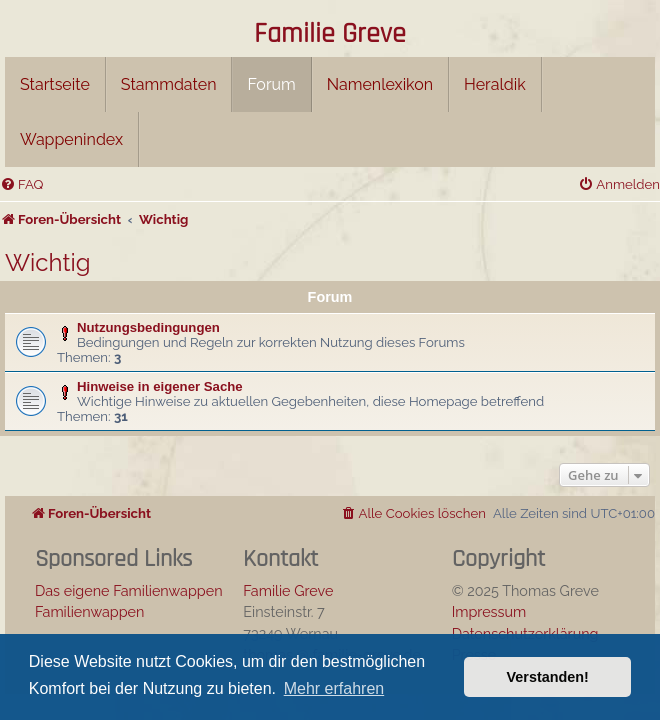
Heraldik (495, 84)
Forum (271, 84)
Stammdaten (169, 84)
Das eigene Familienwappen (129, 590)
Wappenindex (71, 139)
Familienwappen (89, 611)
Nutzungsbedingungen (148, 327)
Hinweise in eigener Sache (160, 386)
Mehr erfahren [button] (334, 688)
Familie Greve (330, 35)
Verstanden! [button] (548, 677)
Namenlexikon (380, 84)
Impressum (489, 611)
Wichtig (48, 262)
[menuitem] (21, 184)
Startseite (55, 84)
